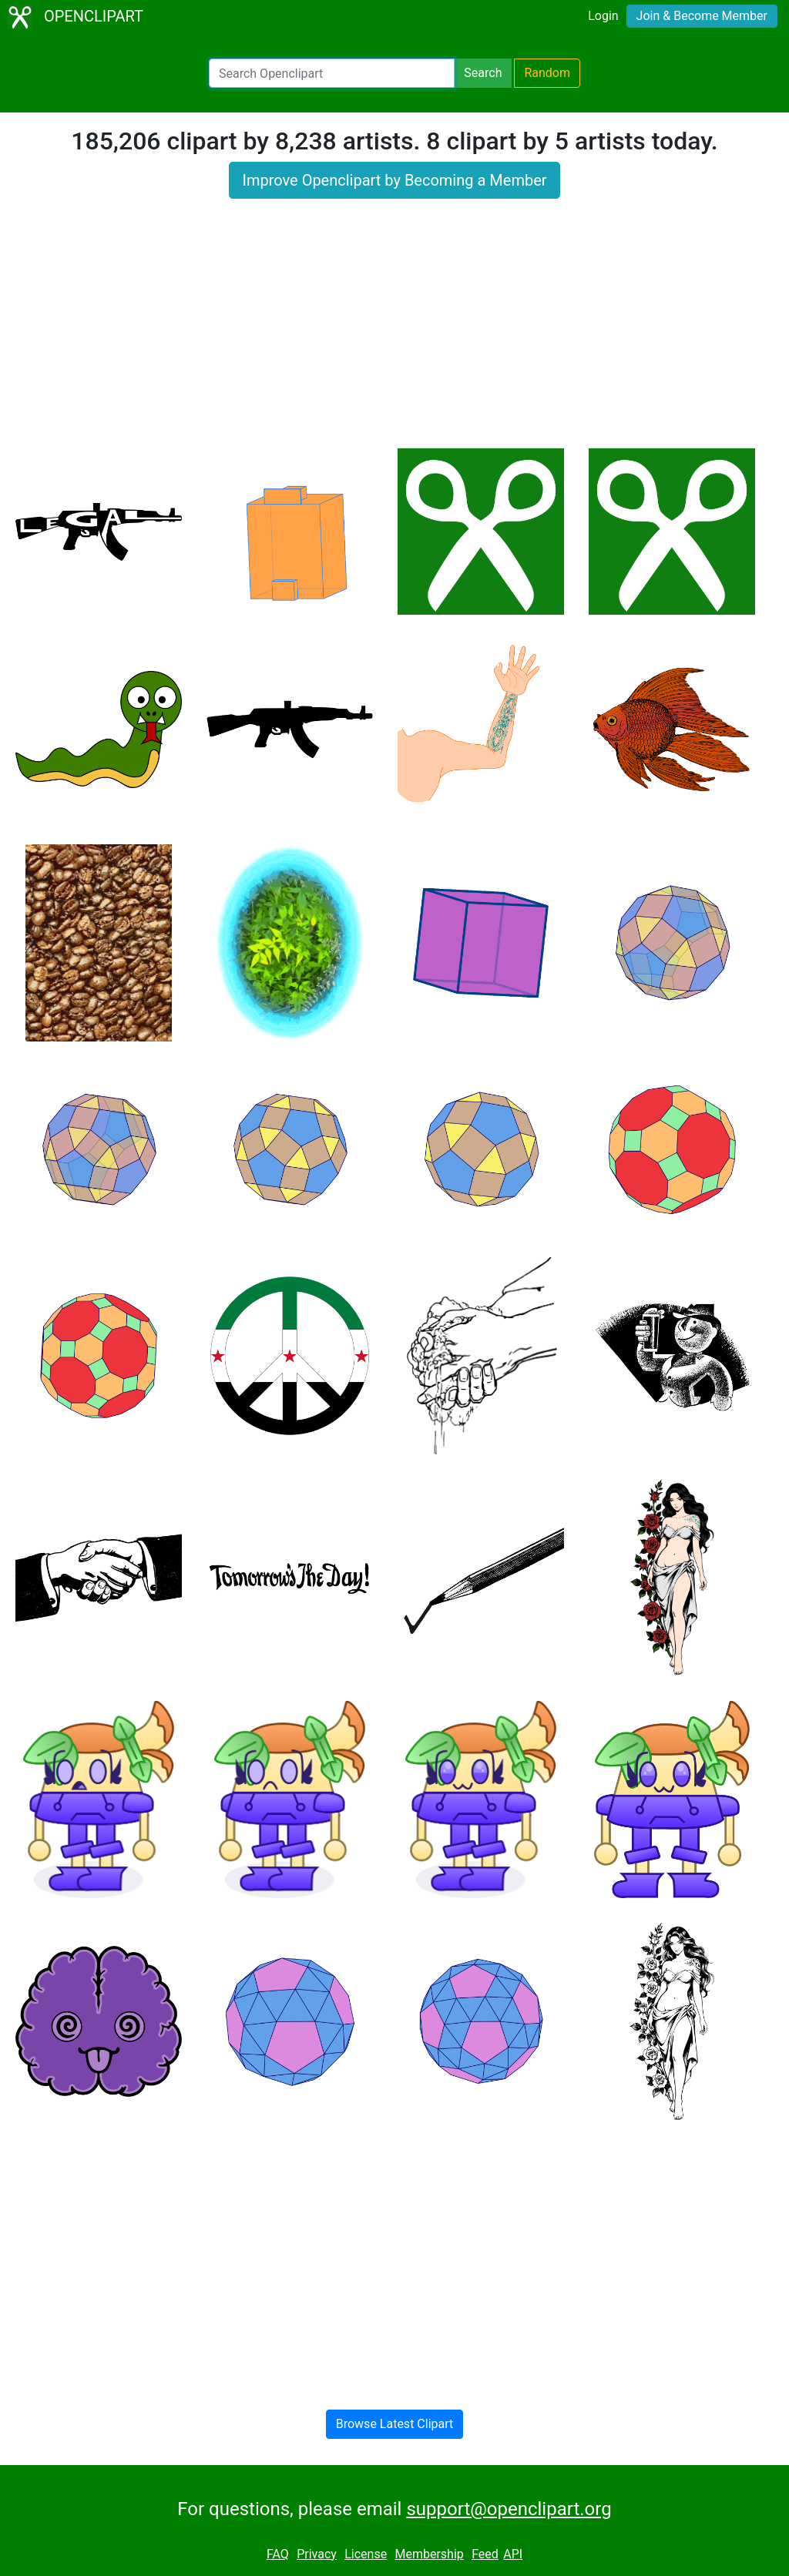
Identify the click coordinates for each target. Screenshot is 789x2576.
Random (547, 72)
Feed (485, 2554)
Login (603, 15)
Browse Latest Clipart (395, 2424)
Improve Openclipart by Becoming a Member (394, 180)
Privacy (317, 2554)
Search (483, 72)
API (512, 2554)
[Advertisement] (394, 333)
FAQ (278, 2554)
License (365, 2554)
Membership (428, 2554)
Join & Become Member (701, 15)
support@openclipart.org (508, 2509)
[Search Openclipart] (332, 73)
